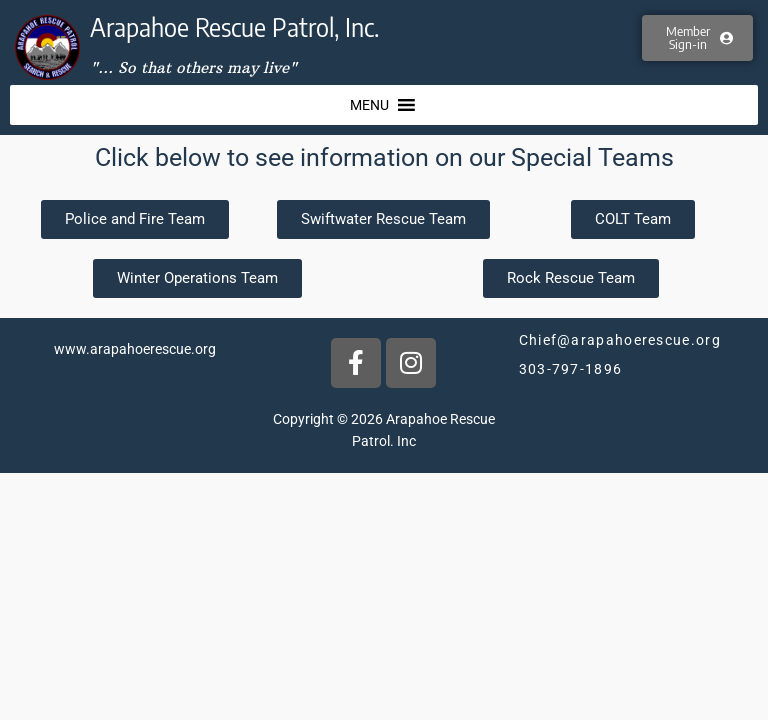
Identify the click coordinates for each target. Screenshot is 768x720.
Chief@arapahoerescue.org (620, 340)
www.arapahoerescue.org (135, 349)
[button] (369, 105)
